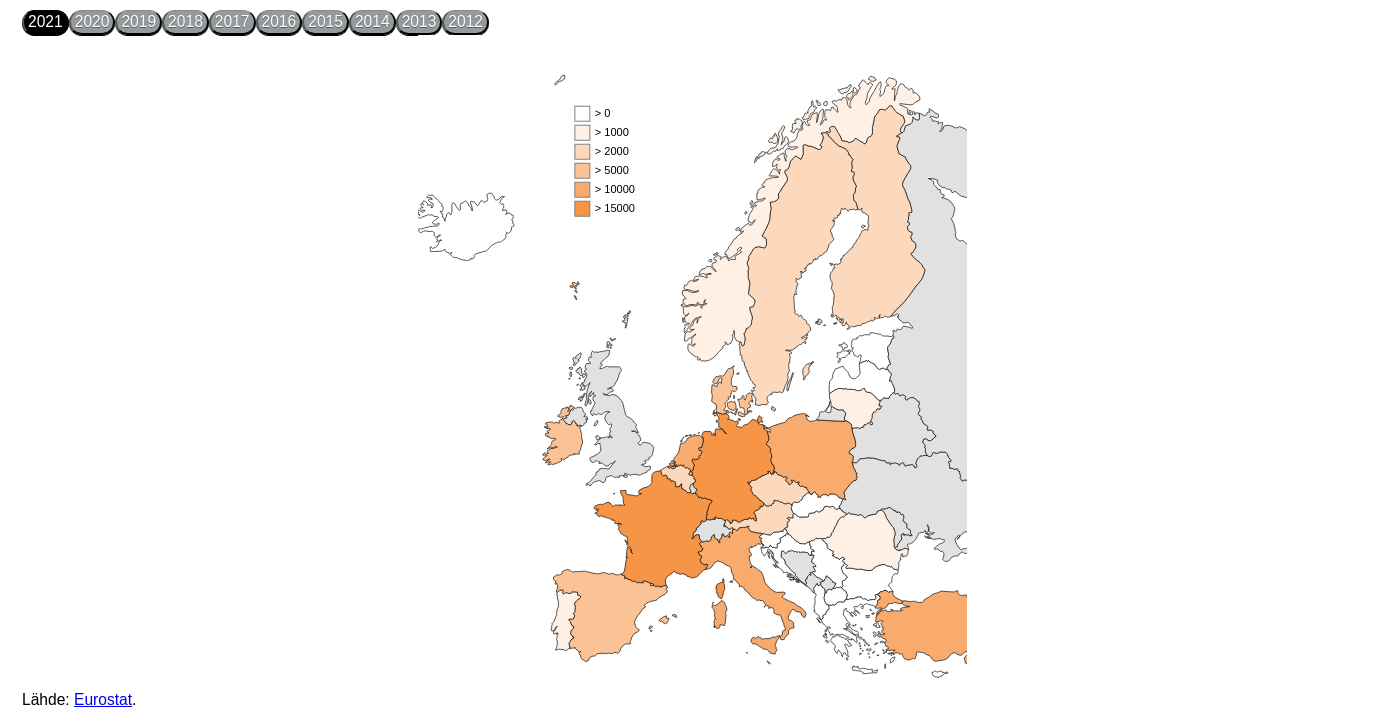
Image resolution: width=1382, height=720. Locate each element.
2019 (138, 21)
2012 (465, 21)
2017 (232, 21)
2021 (45, 21)
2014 (372, 21)
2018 (185, 21)
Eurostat (103, 699)
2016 (279, 21)
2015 (325, 21)
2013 (419, 21)
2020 (92, 21)
